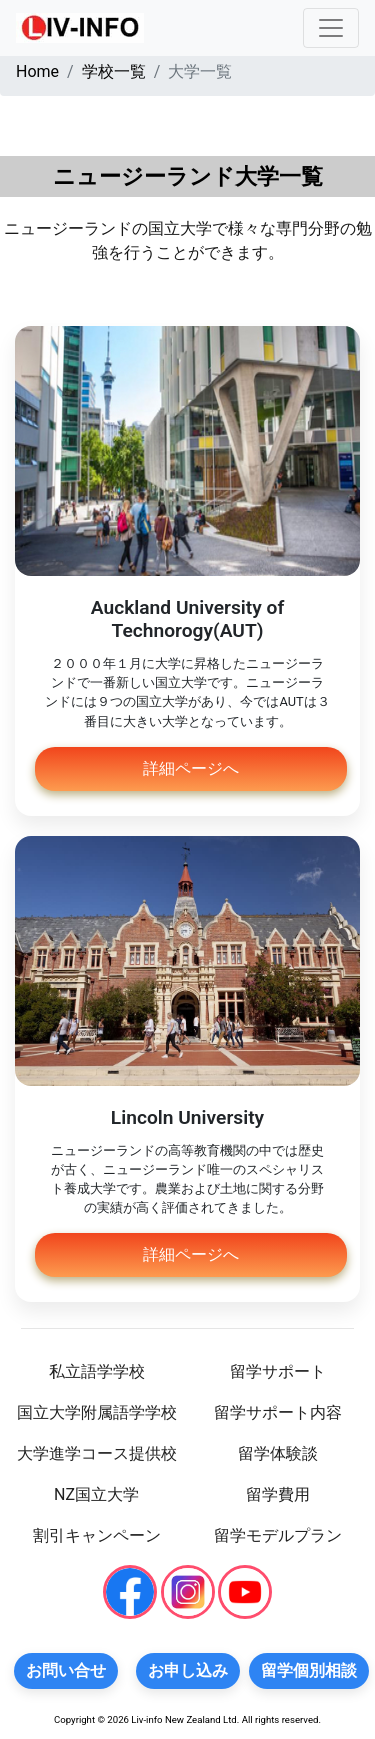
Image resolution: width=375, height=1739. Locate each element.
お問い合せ (66, 1670)
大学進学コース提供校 (97, 1453)
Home (37, 71)
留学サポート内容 (278, 1412)
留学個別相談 (309, 1670)
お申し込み (188, 1670)
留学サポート (278, 1371)
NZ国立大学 (96, 1494)
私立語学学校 (97, 1371)
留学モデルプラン (278, 1535)
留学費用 (278, 1494)
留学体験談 (278, 1453)
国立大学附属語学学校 (97, 1412)
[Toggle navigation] (331, 28)
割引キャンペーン (97, 1535)
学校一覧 (114, 71)
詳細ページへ (191, 768)
